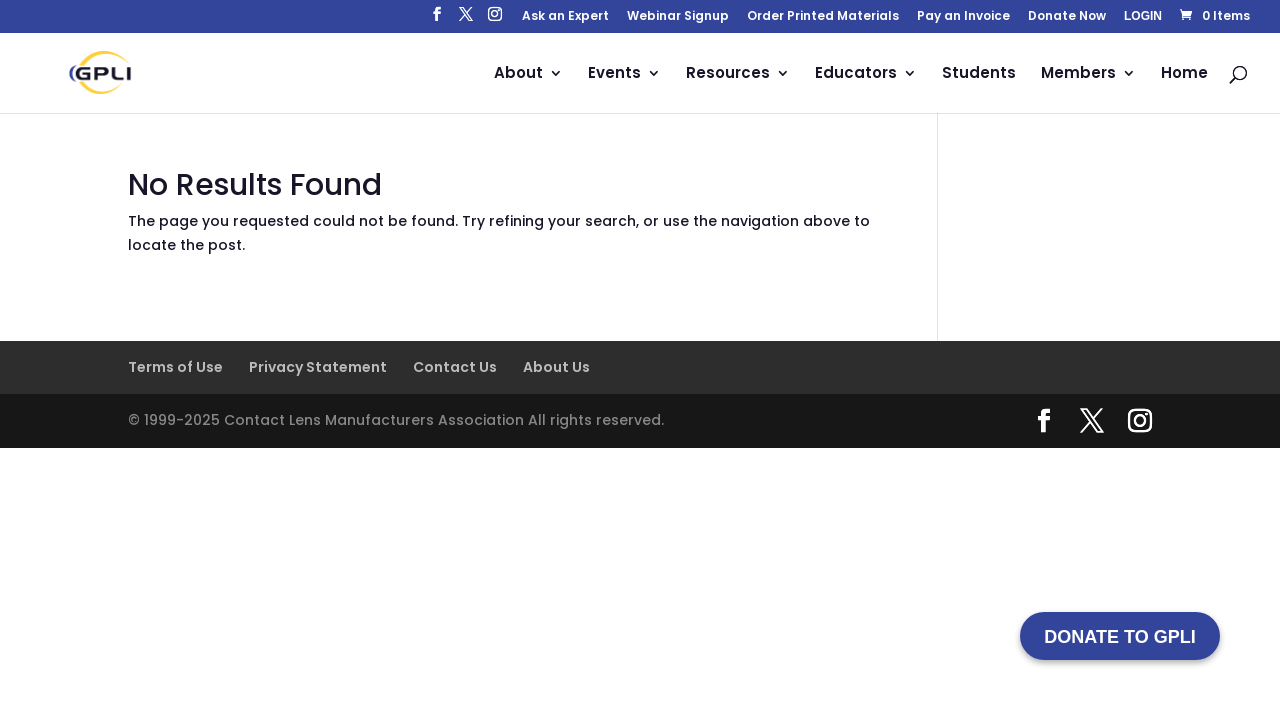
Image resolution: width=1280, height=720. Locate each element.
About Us (556, 367)
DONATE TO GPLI (1119, 637)
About (518, 74)
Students (979, 74)
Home (1184, 74)
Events (614, 74)
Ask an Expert (565, 17)
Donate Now (1067, 17)
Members (1078, 74)
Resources (728, 74)
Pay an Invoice (963, 17)
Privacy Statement (318, 367)
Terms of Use (175, 367)
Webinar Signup (678, 17)
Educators (856, 74)
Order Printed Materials (823, 17)
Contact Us (455, 367)
